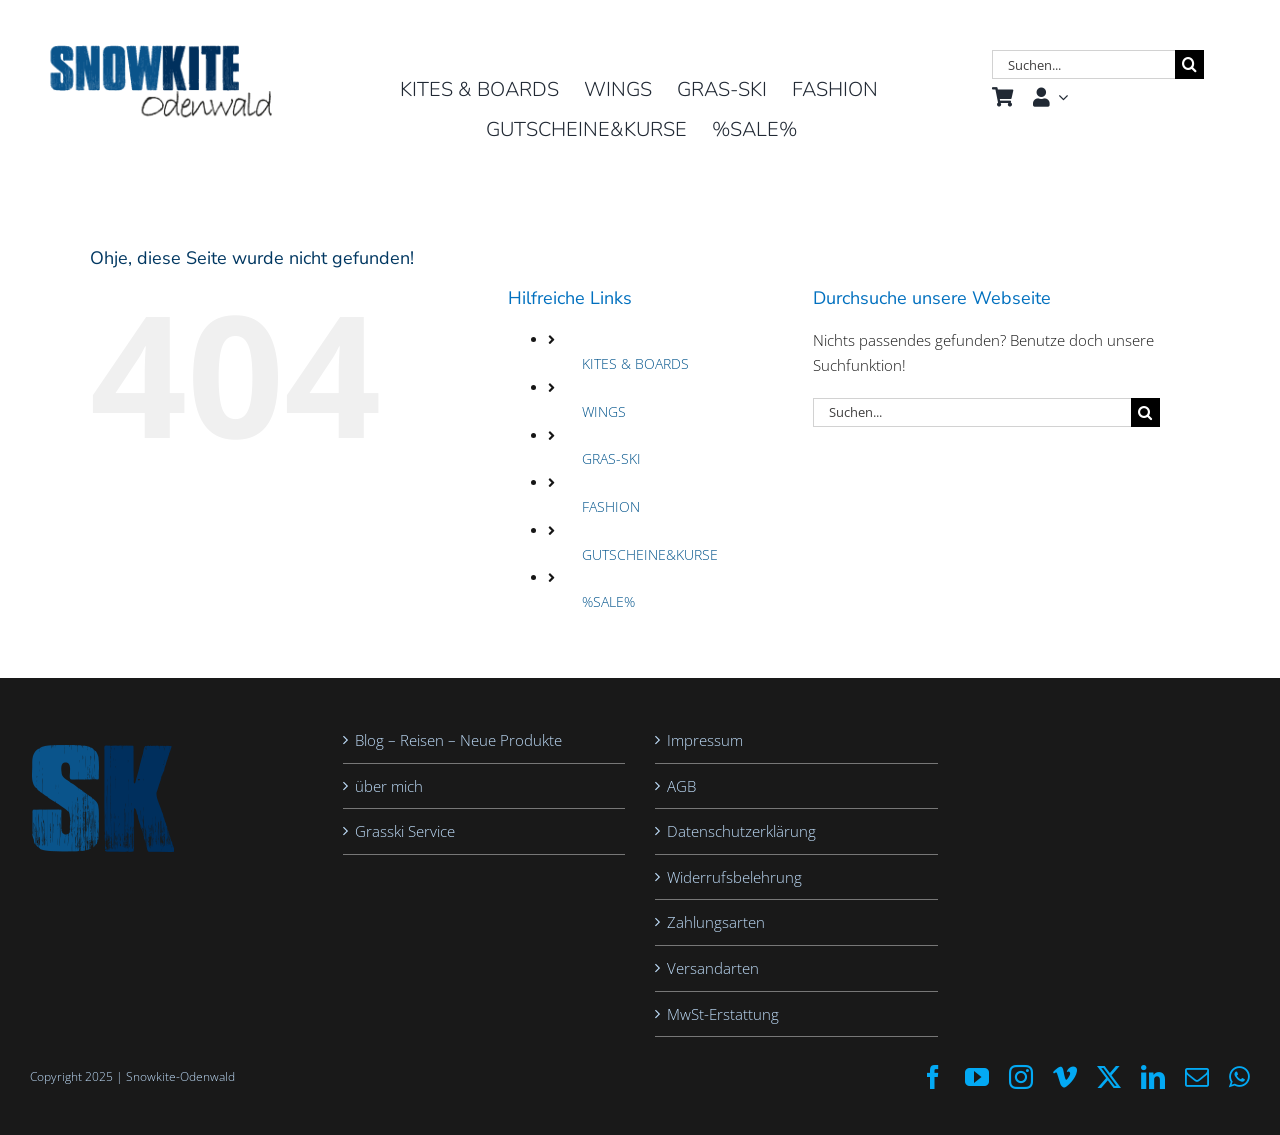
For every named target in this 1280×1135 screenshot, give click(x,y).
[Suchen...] (1083, 64)
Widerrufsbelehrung (734, 877)
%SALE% (608, 601)
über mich (389, 786)
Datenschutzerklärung (741, 831)
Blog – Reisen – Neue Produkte (458, 740)
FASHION (611, 506)
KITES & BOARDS (635, 363)
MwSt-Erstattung (723, 1014)
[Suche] (1189, 64)
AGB (681, 786)
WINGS (604, 411)
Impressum (705, 740)
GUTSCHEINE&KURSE (650, 554)
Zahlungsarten (716, 922)
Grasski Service (405, 831)
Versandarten (713, 968)
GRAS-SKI (611, 458)
